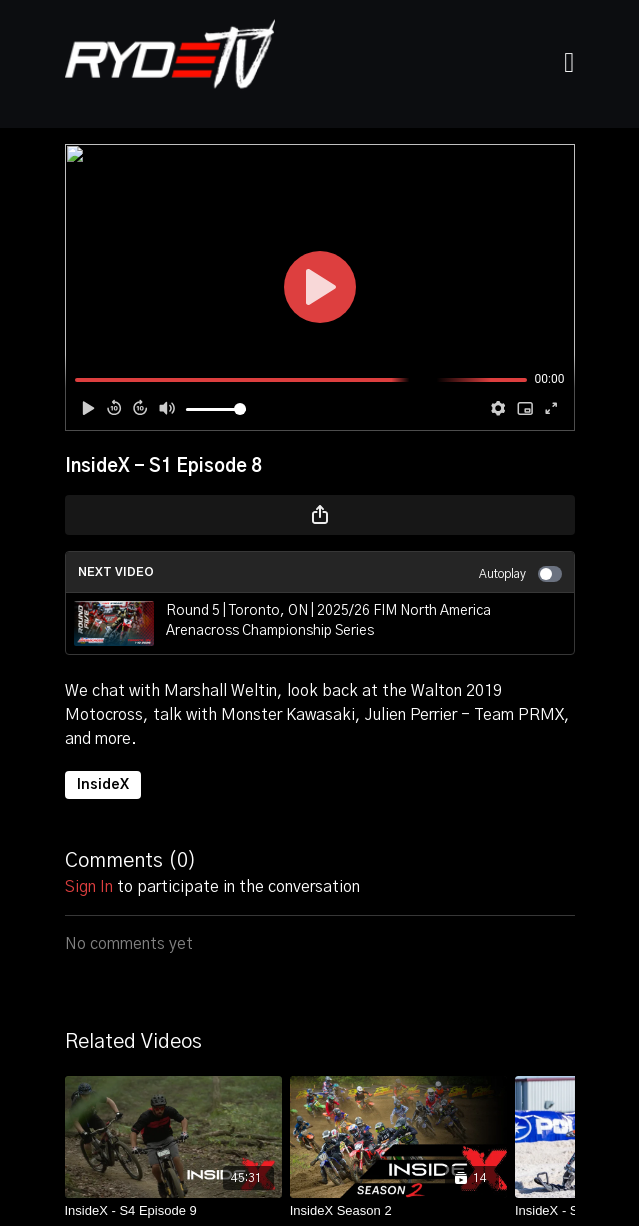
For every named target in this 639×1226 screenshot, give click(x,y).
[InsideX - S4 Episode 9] (173, 1211)
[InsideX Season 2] (398, 1211)
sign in (89, 887)
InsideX (103, 785)
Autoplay (520, 574)
